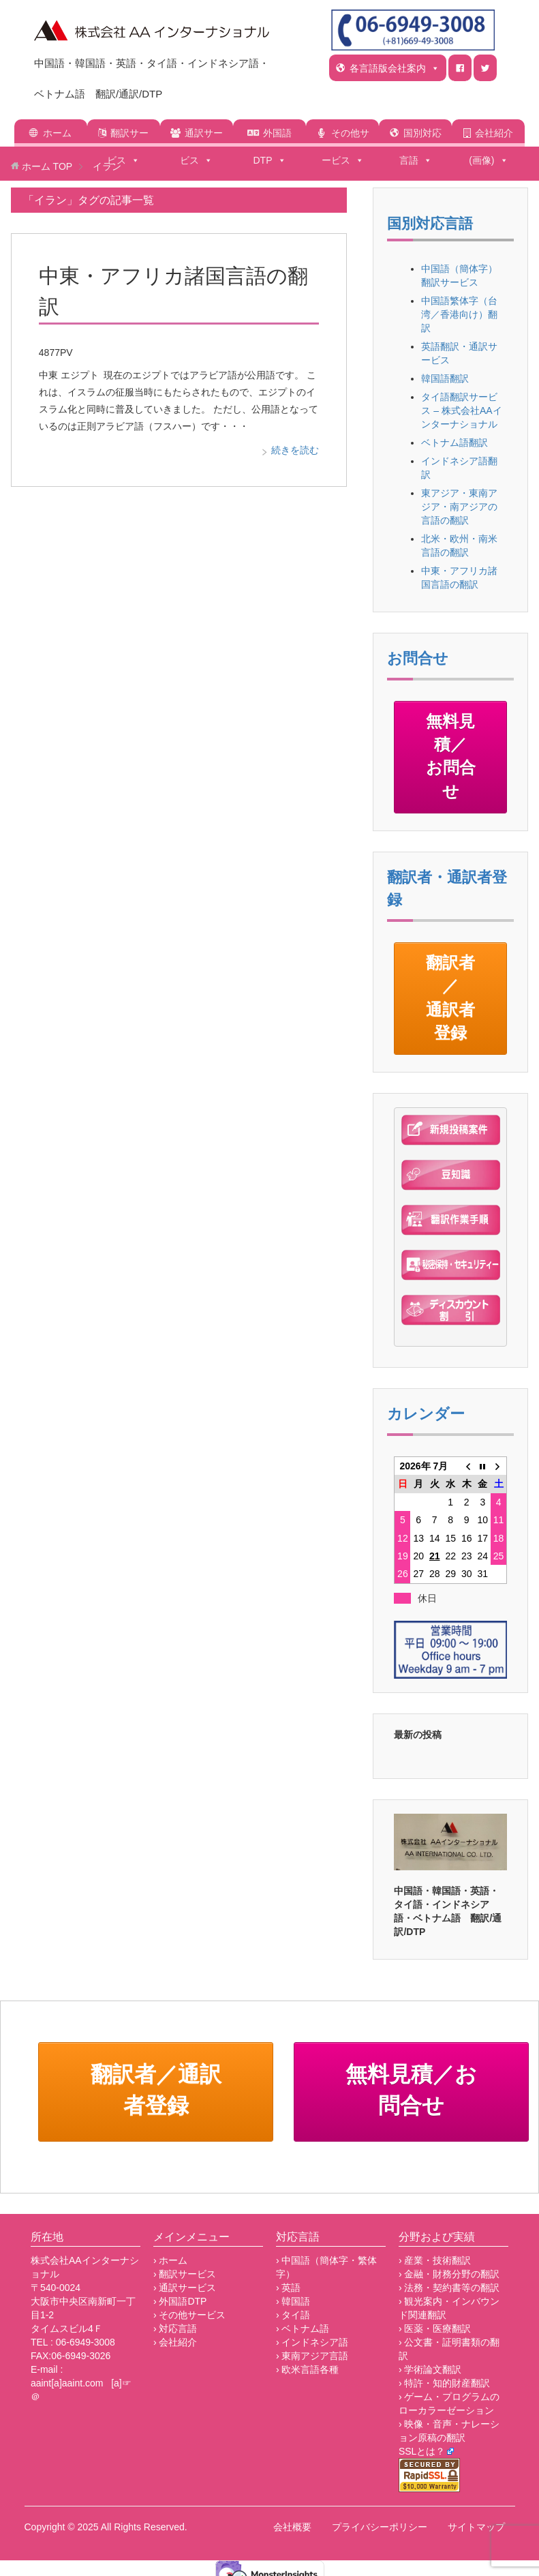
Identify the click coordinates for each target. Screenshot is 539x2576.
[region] (450, 1842)
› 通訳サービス (185, 2287)
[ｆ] (460, 67)
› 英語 (288, 2287)
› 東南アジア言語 (312, 2355)
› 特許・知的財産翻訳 (445, 2383)
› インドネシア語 (312, 2342)
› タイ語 (293, 2314)
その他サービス (346, 137)
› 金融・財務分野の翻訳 (449, 2273)
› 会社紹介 (175, 2342)
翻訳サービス (128, 137)
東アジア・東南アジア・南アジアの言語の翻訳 (459, 507)
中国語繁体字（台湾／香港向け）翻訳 (459, 314)
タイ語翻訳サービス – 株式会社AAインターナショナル (461, 410)
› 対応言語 (175, 2328)
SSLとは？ (422, 2451)
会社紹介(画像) (491, 137)
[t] (485, 67)
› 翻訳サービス (185, 2273)
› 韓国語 (293, 2301)
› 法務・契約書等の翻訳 (449, 2287)
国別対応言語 (420, 137)
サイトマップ (476, 2526)
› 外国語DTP (180, 2301)
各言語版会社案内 (395, 68)
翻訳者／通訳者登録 (450, 998)
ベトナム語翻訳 (454, 442)
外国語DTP (272, 137)
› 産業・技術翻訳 (435, 2260)
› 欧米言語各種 (307, 2369)
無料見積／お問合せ (451, 756)
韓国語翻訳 (445, 378)
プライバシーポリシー (379, 2526)
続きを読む (295, 450)
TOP (47, 166)
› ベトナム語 (303, 2328)
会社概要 (292, 2526)
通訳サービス (201, 137)
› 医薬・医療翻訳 (435, 2328)
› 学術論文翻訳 (430, 2369)
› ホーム (170, 2260)
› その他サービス (189, 2314)
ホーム (57, 133)
